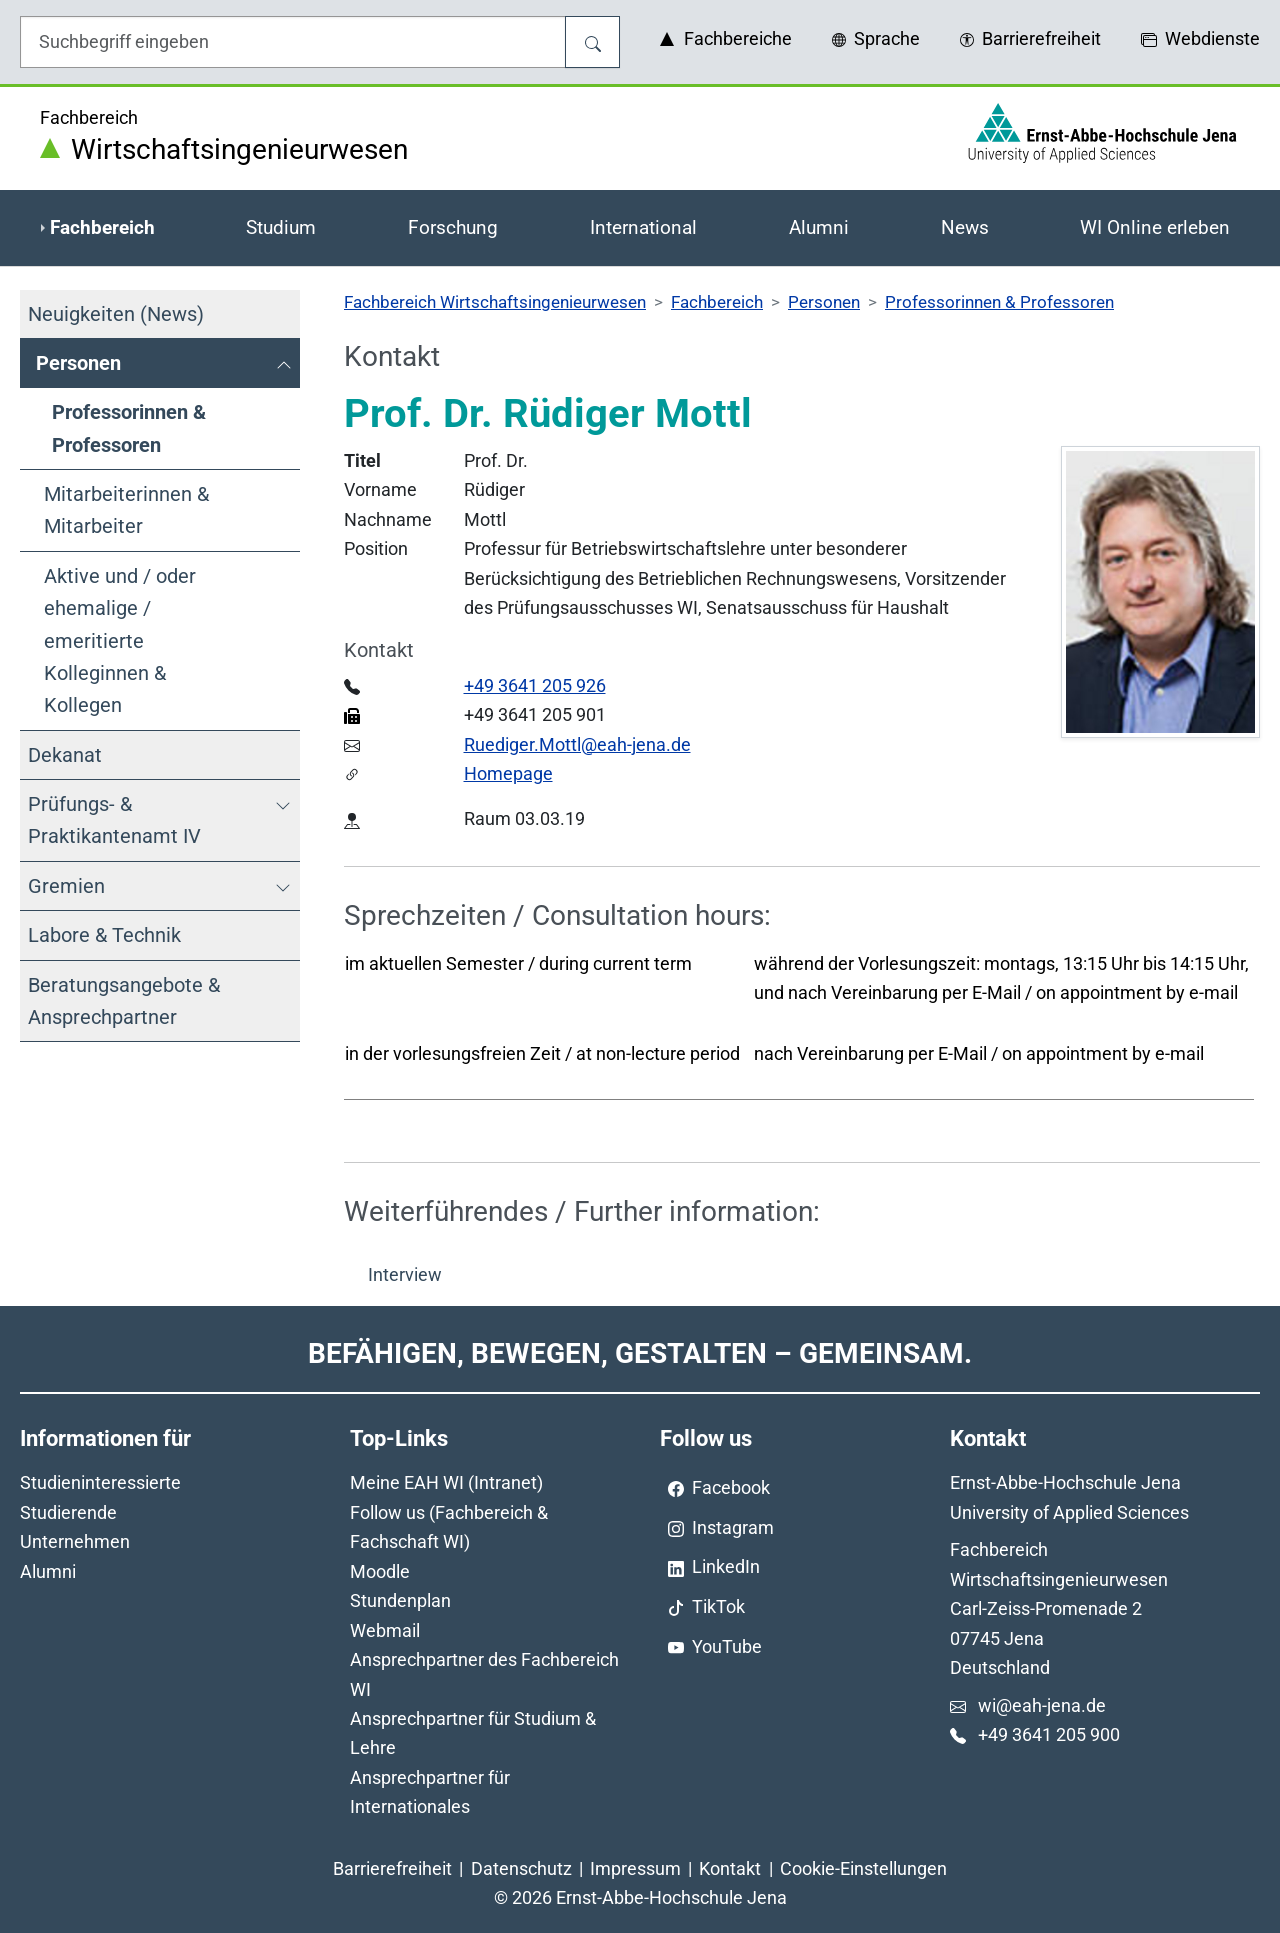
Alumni (48, 1571)
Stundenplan (400, 1600)
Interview (405, 1274)
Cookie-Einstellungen (863, 1868)
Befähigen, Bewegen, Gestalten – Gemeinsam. (640, 1353)
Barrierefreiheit (392, 1868)
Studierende (68, 1512)
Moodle (380, 1571)
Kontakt (730, 1868)
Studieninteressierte (100, 1482)
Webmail (385, 1630)
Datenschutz (521, 1868)
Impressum (635, 1868)
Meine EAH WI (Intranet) (446, 1482)
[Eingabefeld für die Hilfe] (293, 42)
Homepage (508, 773)
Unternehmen (75, 1541)
